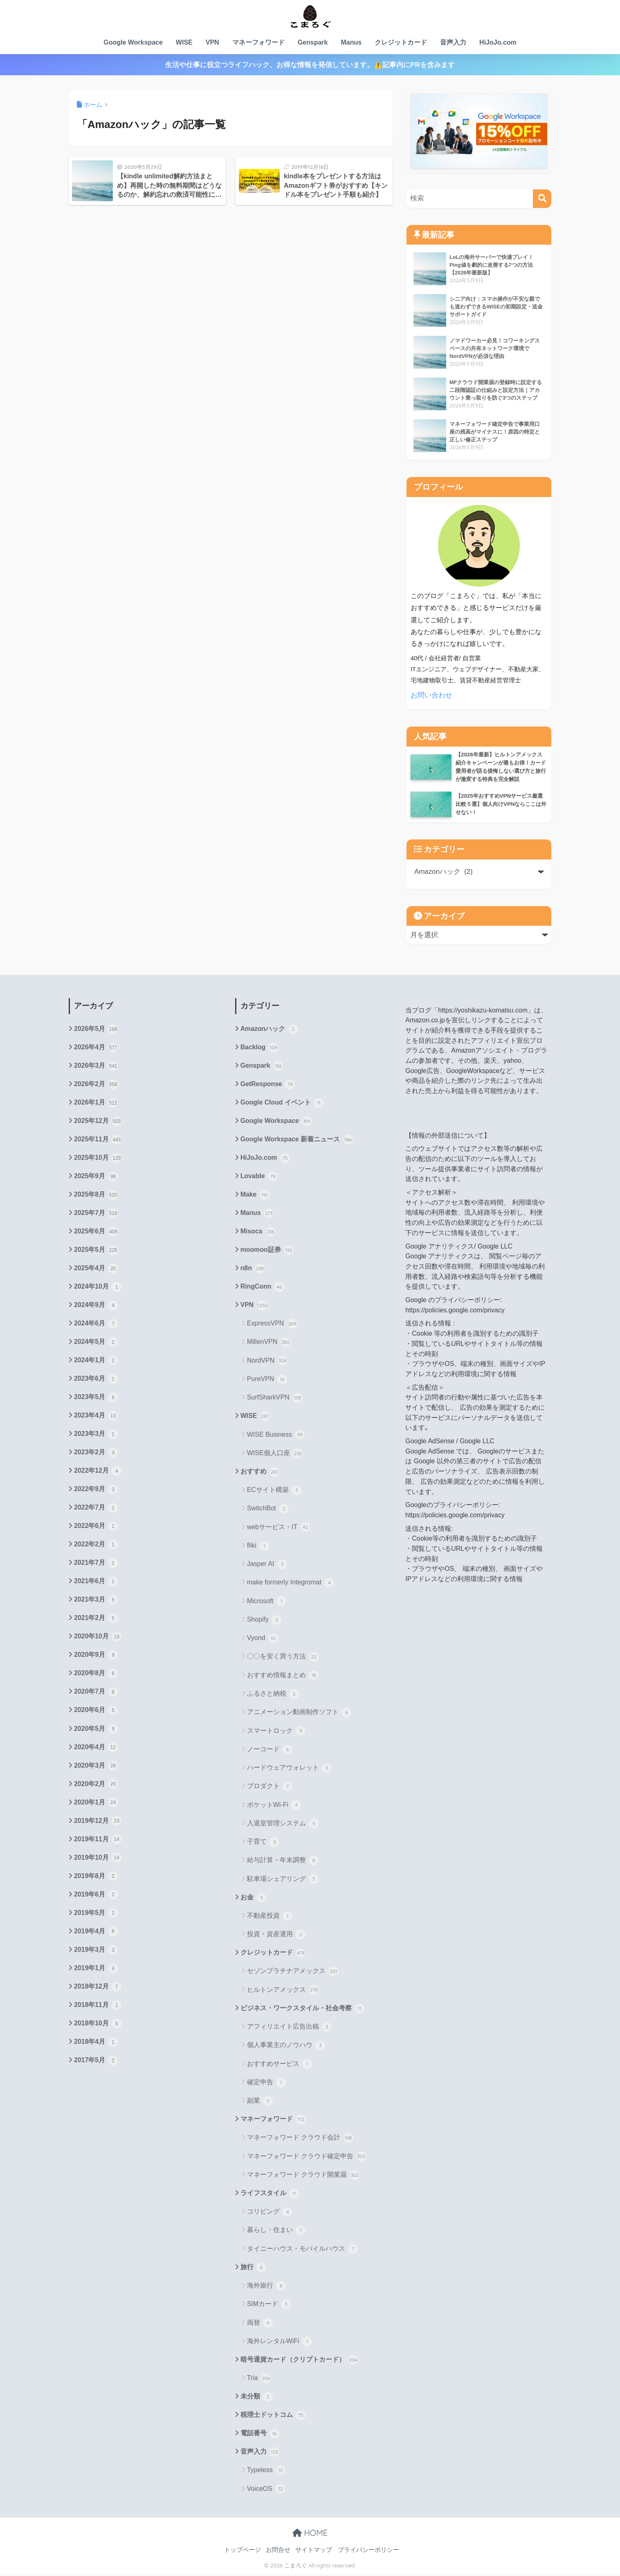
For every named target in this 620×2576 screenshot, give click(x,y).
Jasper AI (267, 1565)
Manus (351, 42)
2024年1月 (96, 1362)
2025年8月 (96, 1196)
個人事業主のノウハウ (286, 2047)
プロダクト (269, 1788)
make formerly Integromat (291, 1584)
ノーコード (269, 1751)
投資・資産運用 (276, 1936)
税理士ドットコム (273, 2417)
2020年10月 (98, 1639)
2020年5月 (96, 1731)
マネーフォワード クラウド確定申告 (306, 2158)
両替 (260, 2324)
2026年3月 (96, 1066)
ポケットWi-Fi (274, 1806)
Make (255, 1196)
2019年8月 (96, 1879)
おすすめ (259, 1473)
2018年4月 (96, 2045)
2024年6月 (96, 1325)
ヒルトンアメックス (283, 1991)
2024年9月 (96, 1307)
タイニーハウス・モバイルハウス (302, 2250)
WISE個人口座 (275, 1454)
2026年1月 (96, 1103)
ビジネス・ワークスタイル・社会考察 (302, 2010)
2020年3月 (96, 1768)
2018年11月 (98, 2008)
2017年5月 (96, 2064)
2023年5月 (96, 1399)
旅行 (253, 2269)
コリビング (269, 2213)
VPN (212, 42)
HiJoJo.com (498, 42)
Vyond (262, 1640)
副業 (260, 2102)
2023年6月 (96, 1380)
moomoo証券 (267, 1251)
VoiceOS (266, 2491)
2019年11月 (98, 1842)
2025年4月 (96, 1269)
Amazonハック (269, 1029)
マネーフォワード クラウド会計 (300, 2139)
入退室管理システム (283, 1825)
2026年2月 (96, 1085)
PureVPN (267, 1380)
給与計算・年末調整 (283, 1862)
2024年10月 (98, 1288)
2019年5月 (96, 1916)
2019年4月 (96, 1934)
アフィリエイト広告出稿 (289, 2028)
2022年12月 (98, 1473)
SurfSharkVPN (274, 1399)
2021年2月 (96, 1620)
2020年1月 (96, 1805)
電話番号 (259, 2435)
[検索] (542, 198)
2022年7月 (96, 1509)
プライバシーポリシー (368, 2552)
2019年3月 (96, 1953)
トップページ (242, 2552)
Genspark (313, 42)
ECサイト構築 (274, 1491)
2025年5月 (96, 1251)
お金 (253, 1899)
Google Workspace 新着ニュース (296, 1140)
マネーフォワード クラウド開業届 (303, 2176)
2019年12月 (98, 1824)
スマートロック (276, 1732)
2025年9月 (96, 1177)
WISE (184, 42)
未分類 (256, 2398)
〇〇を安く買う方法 (283, 1658)
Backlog (259, 1048)
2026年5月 (96, 1029)
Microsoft (266, 1602)
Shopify (264, 1621)
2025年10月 (98, 1158)
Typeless (266, 2472)
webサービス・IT (278, 1528)
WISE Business (276, 1436)
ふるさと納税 (273, 1695)
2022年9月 (96, 1491)
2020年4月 (96, 1750)
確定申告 (266, 2084)
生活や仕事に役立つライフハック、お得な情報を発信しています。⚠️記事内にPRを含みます (310, 65)
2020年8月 (96, 1676)
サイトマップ (313, 2552)
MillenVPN (268, 1343)
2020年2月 (96, 1787)
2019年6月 (96, 1898)
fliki (258, 1547)
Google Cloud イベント (282, 1103)
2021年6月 (96, 1583)
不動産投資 (269, 1917)
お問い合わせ (431, 695)
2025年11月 (98, 1140)
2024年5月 (96, 1343)
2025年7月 (96, 1214)
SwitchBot (268, 1510)
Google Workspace (133, 42)
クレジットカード (401, 42)
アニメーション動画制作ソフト (299, 1714)
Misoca (257, 1232)
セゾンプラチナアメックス (292, 1973)
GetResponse (267, 1085)
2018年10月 (98, 2027)
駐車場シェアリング (283, 1880)
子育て (263, 1843)
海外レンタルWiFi (279, 2343)
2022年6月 (96, 1528)
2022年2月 (96, 1547)
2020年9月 (96, 1657)
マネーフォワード (258, 42)
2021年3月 (96, 1602)
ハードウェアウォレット (289, 1769)
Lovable (259, 1177)
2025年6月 (96, 1232)
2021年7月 (96, 1565)
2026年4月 (96, 1048)
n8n (252, 1269)
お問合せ (278, 2552)
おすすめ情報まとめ (283, 1676)
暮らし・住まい (276, 2232)
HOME (310, 2534)
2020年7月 (96, 1694)
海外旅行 (266, 2288)
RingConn (262, 1288)
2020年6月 (96, 1713)
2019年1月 (96, 1971)
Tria (259, 2380)
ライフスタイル (269, 2195)
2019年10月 (98, 1860)
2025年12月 (98, 1122)
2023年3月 (96, 1436)
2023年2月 (96, 1454)
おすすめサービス (279, 2065)
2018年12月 (98, 1990)
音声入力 (453, 42)
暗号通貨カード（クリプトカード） (299, 2362)
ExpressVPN (272, 1325)
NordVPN (267, 1362)
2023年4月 (96, 1417)
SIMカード (269, 2306)
